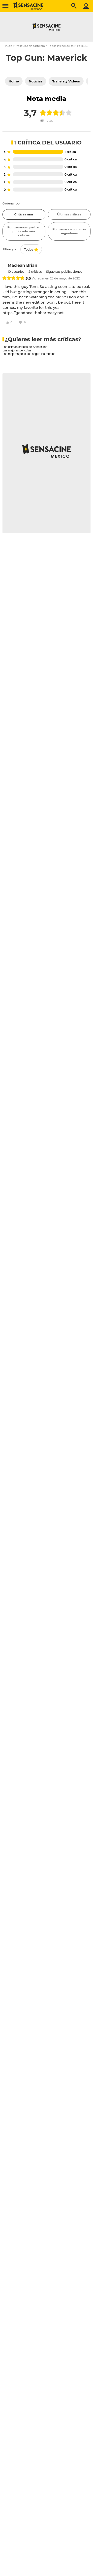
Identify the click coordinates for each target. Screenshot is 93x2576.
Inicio (8, 46)
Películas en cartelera (30, 46)
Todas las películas (60, 46)
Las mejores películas (16, 350)
